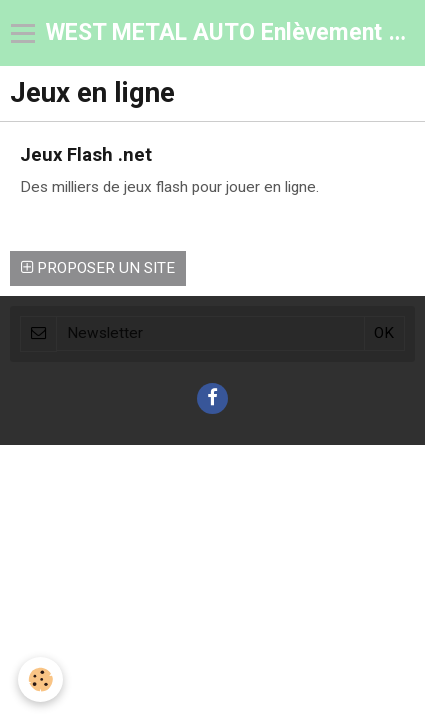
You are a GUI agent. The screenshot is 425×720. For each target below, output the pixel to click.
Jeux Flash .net (86, 154)
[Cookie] (40, 679)
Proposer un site (98, 268)
